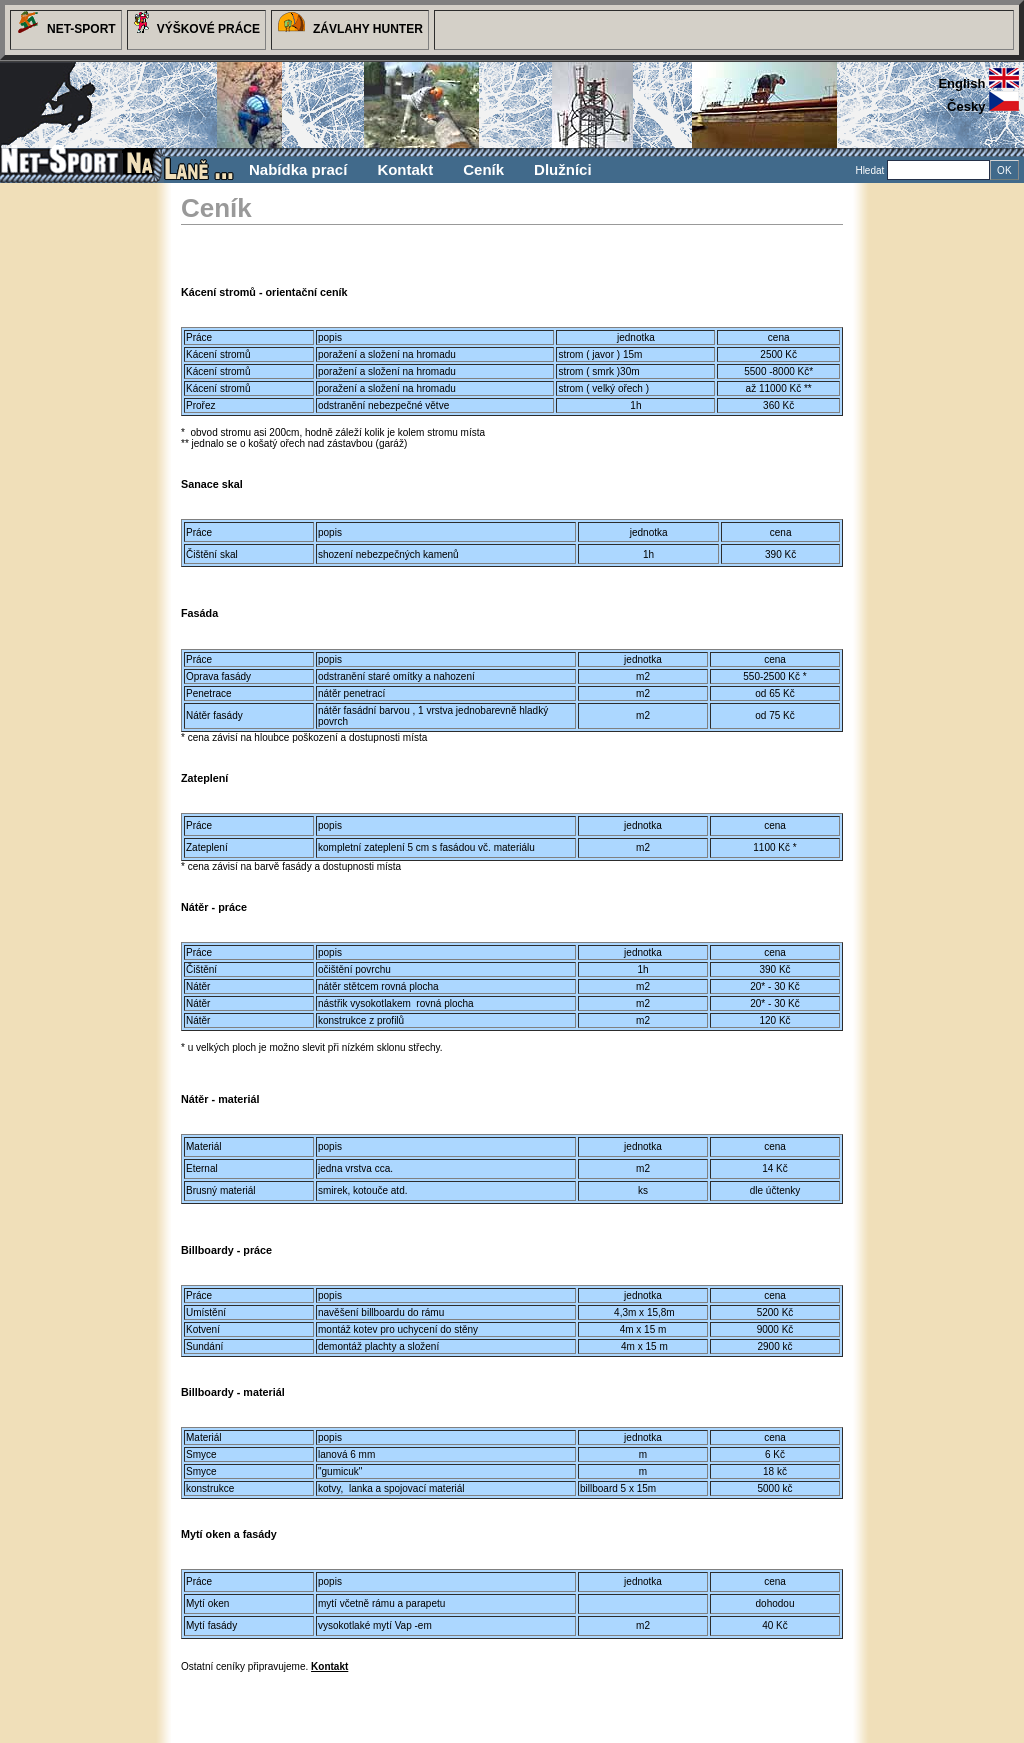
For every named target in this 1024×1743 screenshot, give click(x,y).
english (978, 83)
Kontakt (405, 169)
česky (983, 106)
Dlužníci (563, 169)
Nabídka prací (298, 169)
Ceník (483, 169)
